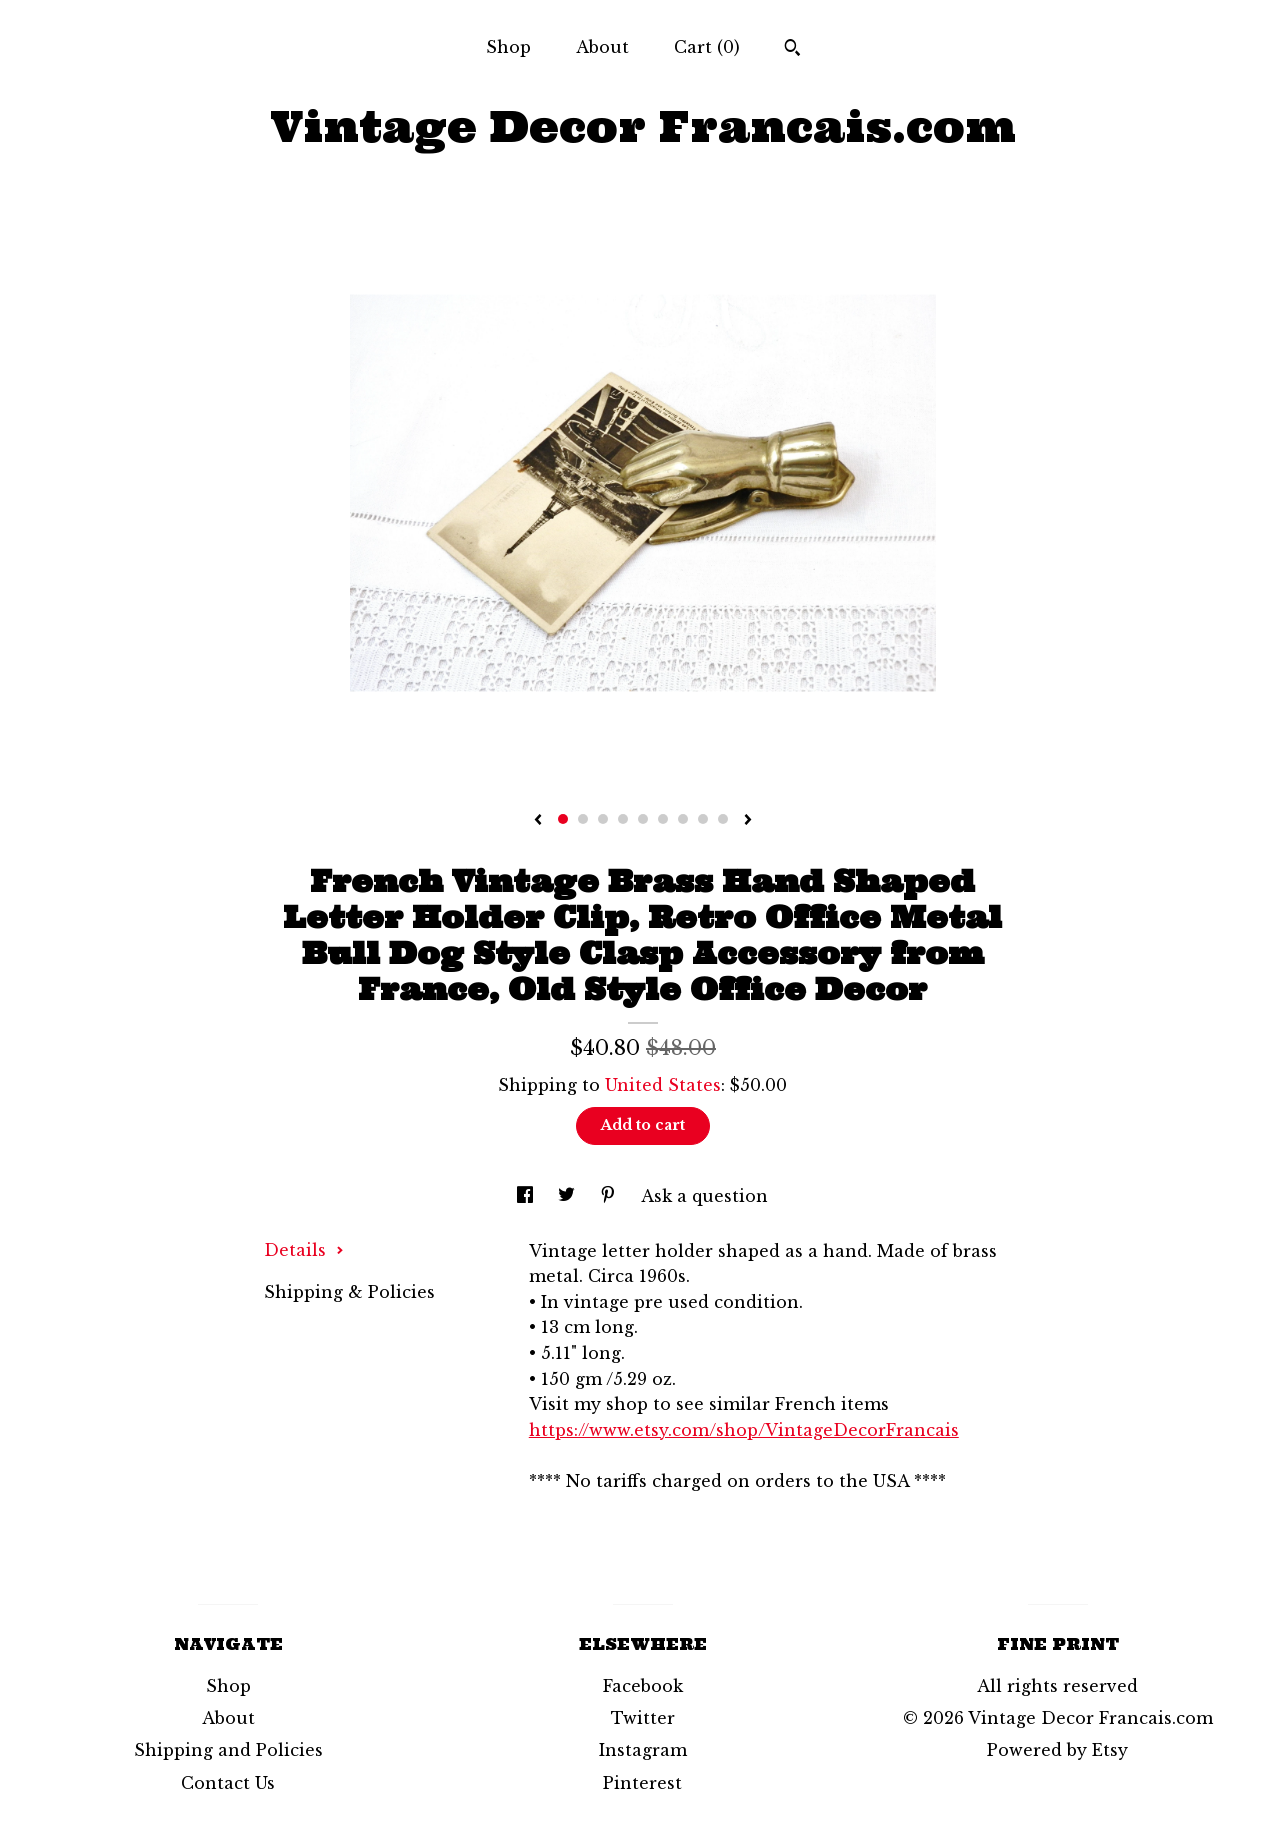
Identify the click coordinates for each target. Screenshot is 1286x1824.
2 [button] (583, 819)
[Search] (792, 50)
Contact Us (228, 1783)
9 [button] (723, 819)
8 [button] (703, 819)
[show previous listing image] (538, 821)
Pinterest (642, 1783)
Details (304, 1250)
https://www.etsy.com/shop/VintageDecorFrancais (744, 1430)
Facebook (643, 1686)
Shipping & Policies (349, 1292)
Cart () (707, 47)
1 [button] (563, 819)
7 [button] (683, 819)
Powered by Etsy (1057, 1750)
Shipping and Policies (228, 1750)
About (602, 47)
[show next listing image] (748, 821)
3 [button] (603, 819)
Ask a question (704, 1196)
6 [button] (663, 819)
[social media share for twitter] (569, 1196)
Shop (508, 47)
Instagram (643, 1750)
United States (663, 1085)
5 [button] (643, 819)
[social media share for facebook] (527, 1196)
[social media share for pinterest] (610, 1196)
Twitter (643, 1718)
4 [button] (623, 819)
